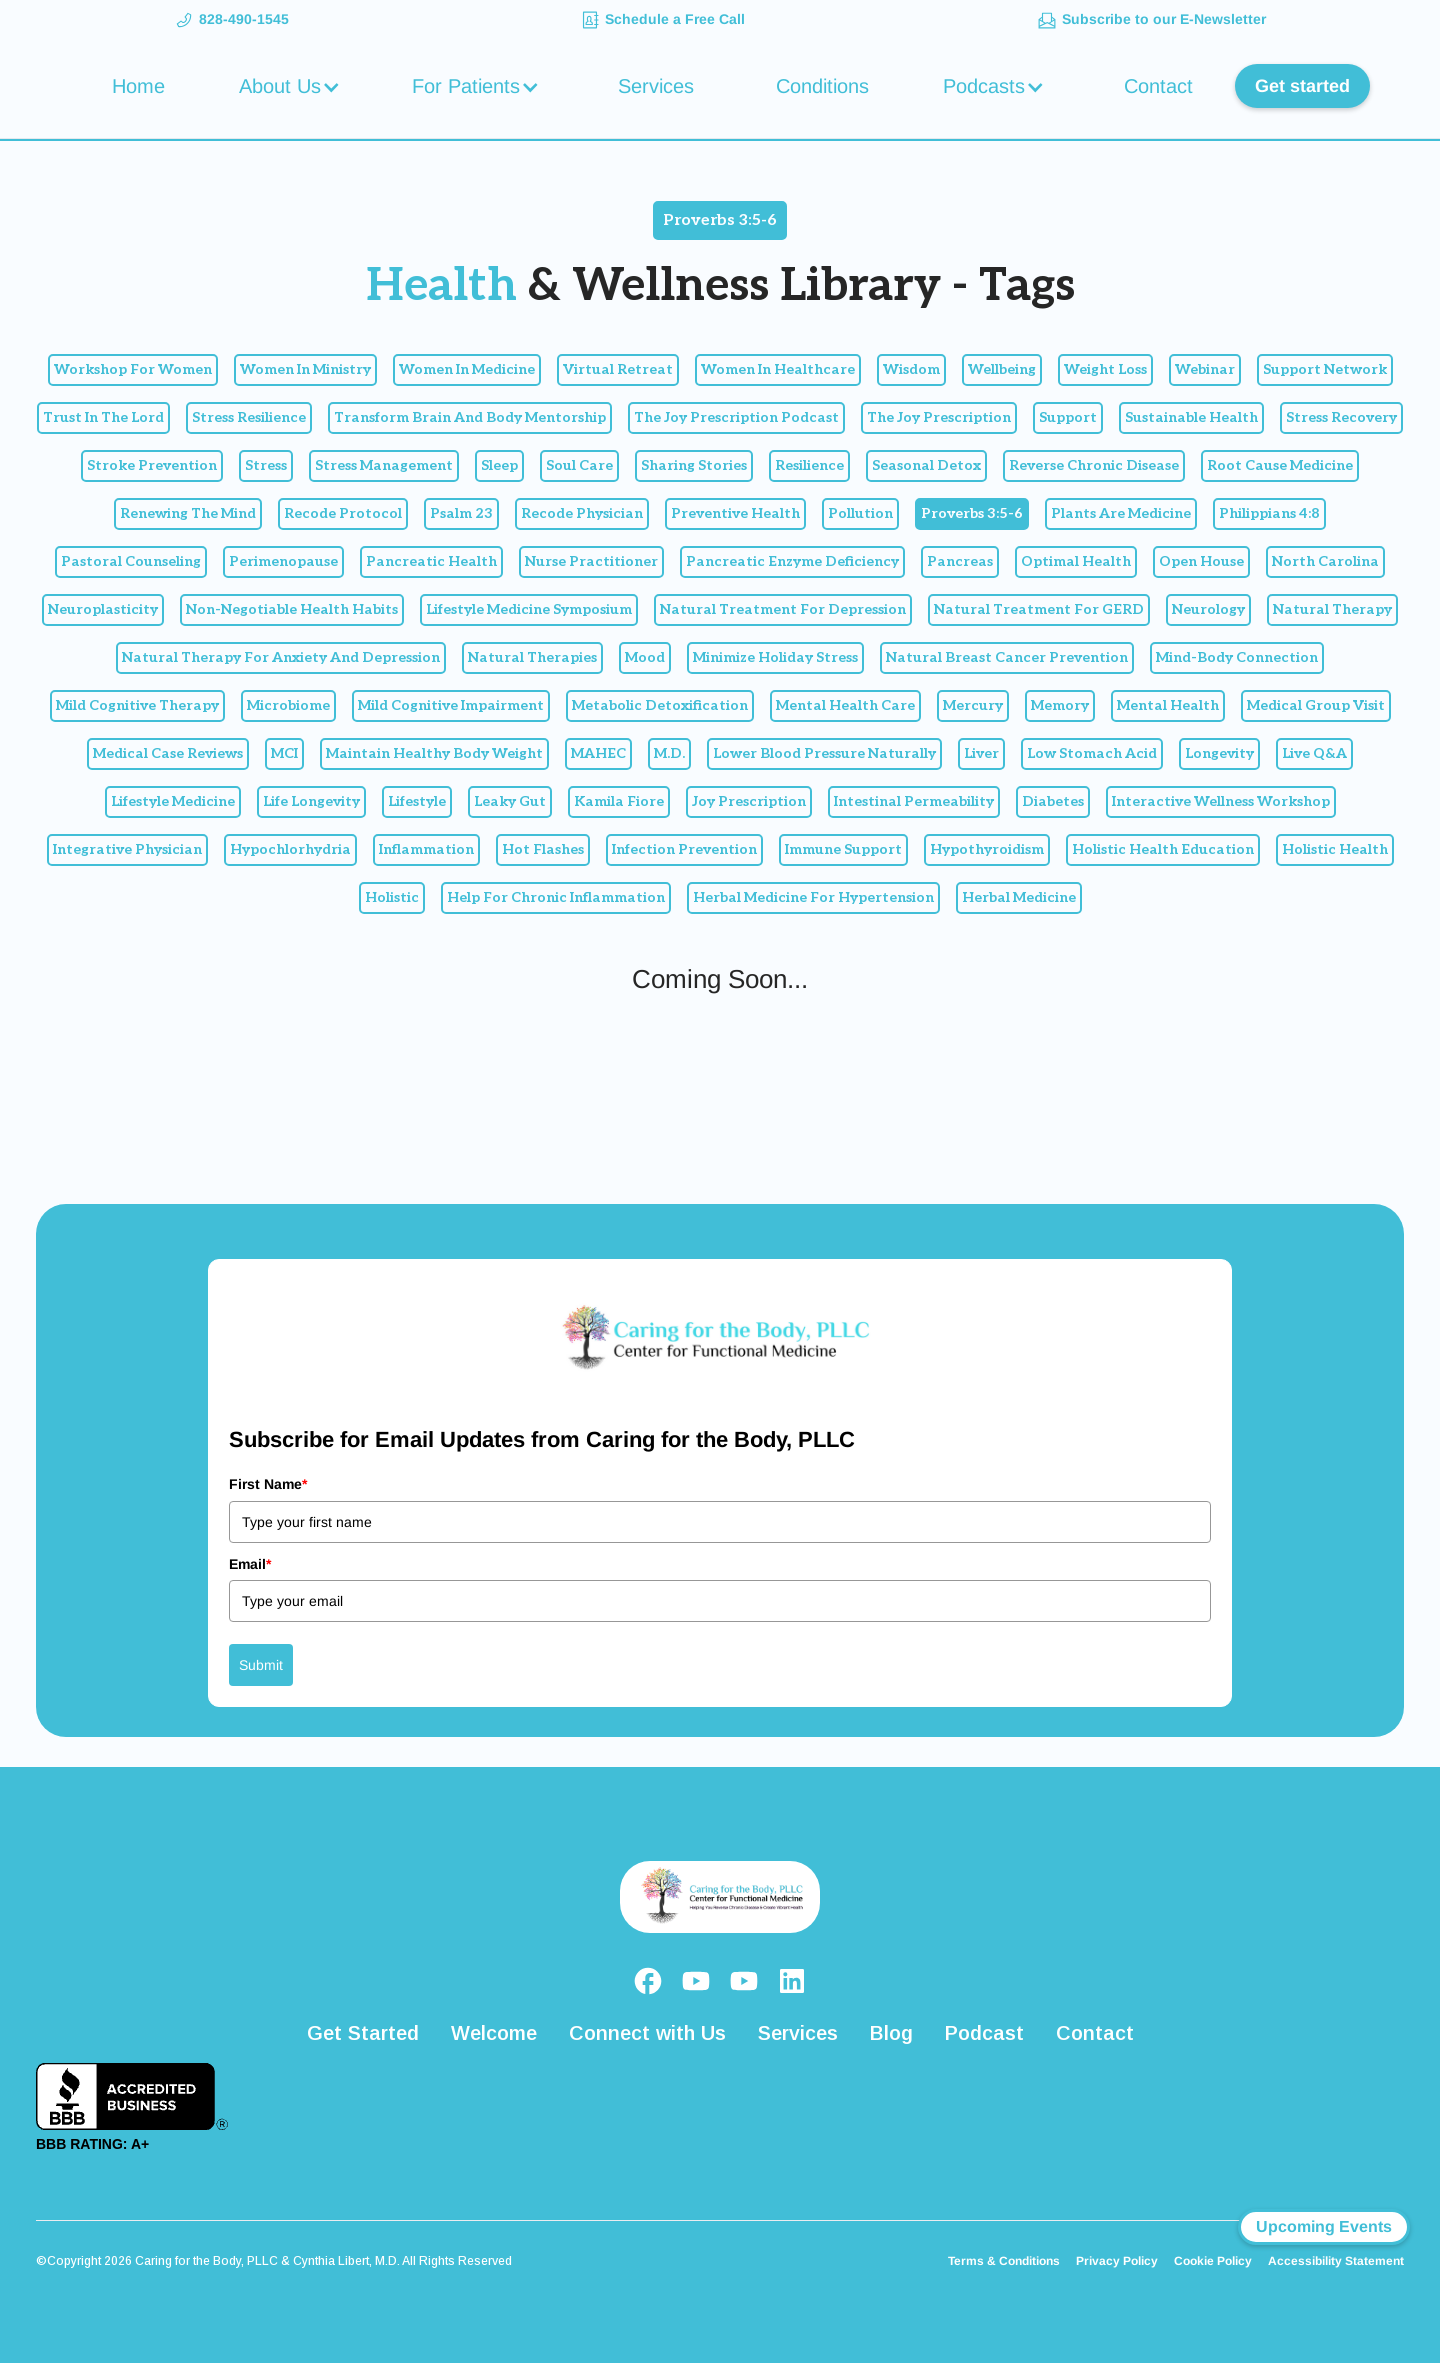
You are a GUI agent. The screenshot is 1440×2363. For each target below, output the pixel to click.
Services (656, 86)
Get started (1302, 86)
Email (250, 1564)
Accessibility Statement (1336, 2261)
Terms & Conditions (1004, 2261)
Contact (1158, 86)
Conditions (822, 86)
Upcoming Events (1324, 2226)
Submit (261, 1665)
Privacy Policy (1117, 2261)
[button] (292, 86)
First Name (268, 1484)
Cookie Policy (1213, 2261)
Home (138, 86)
